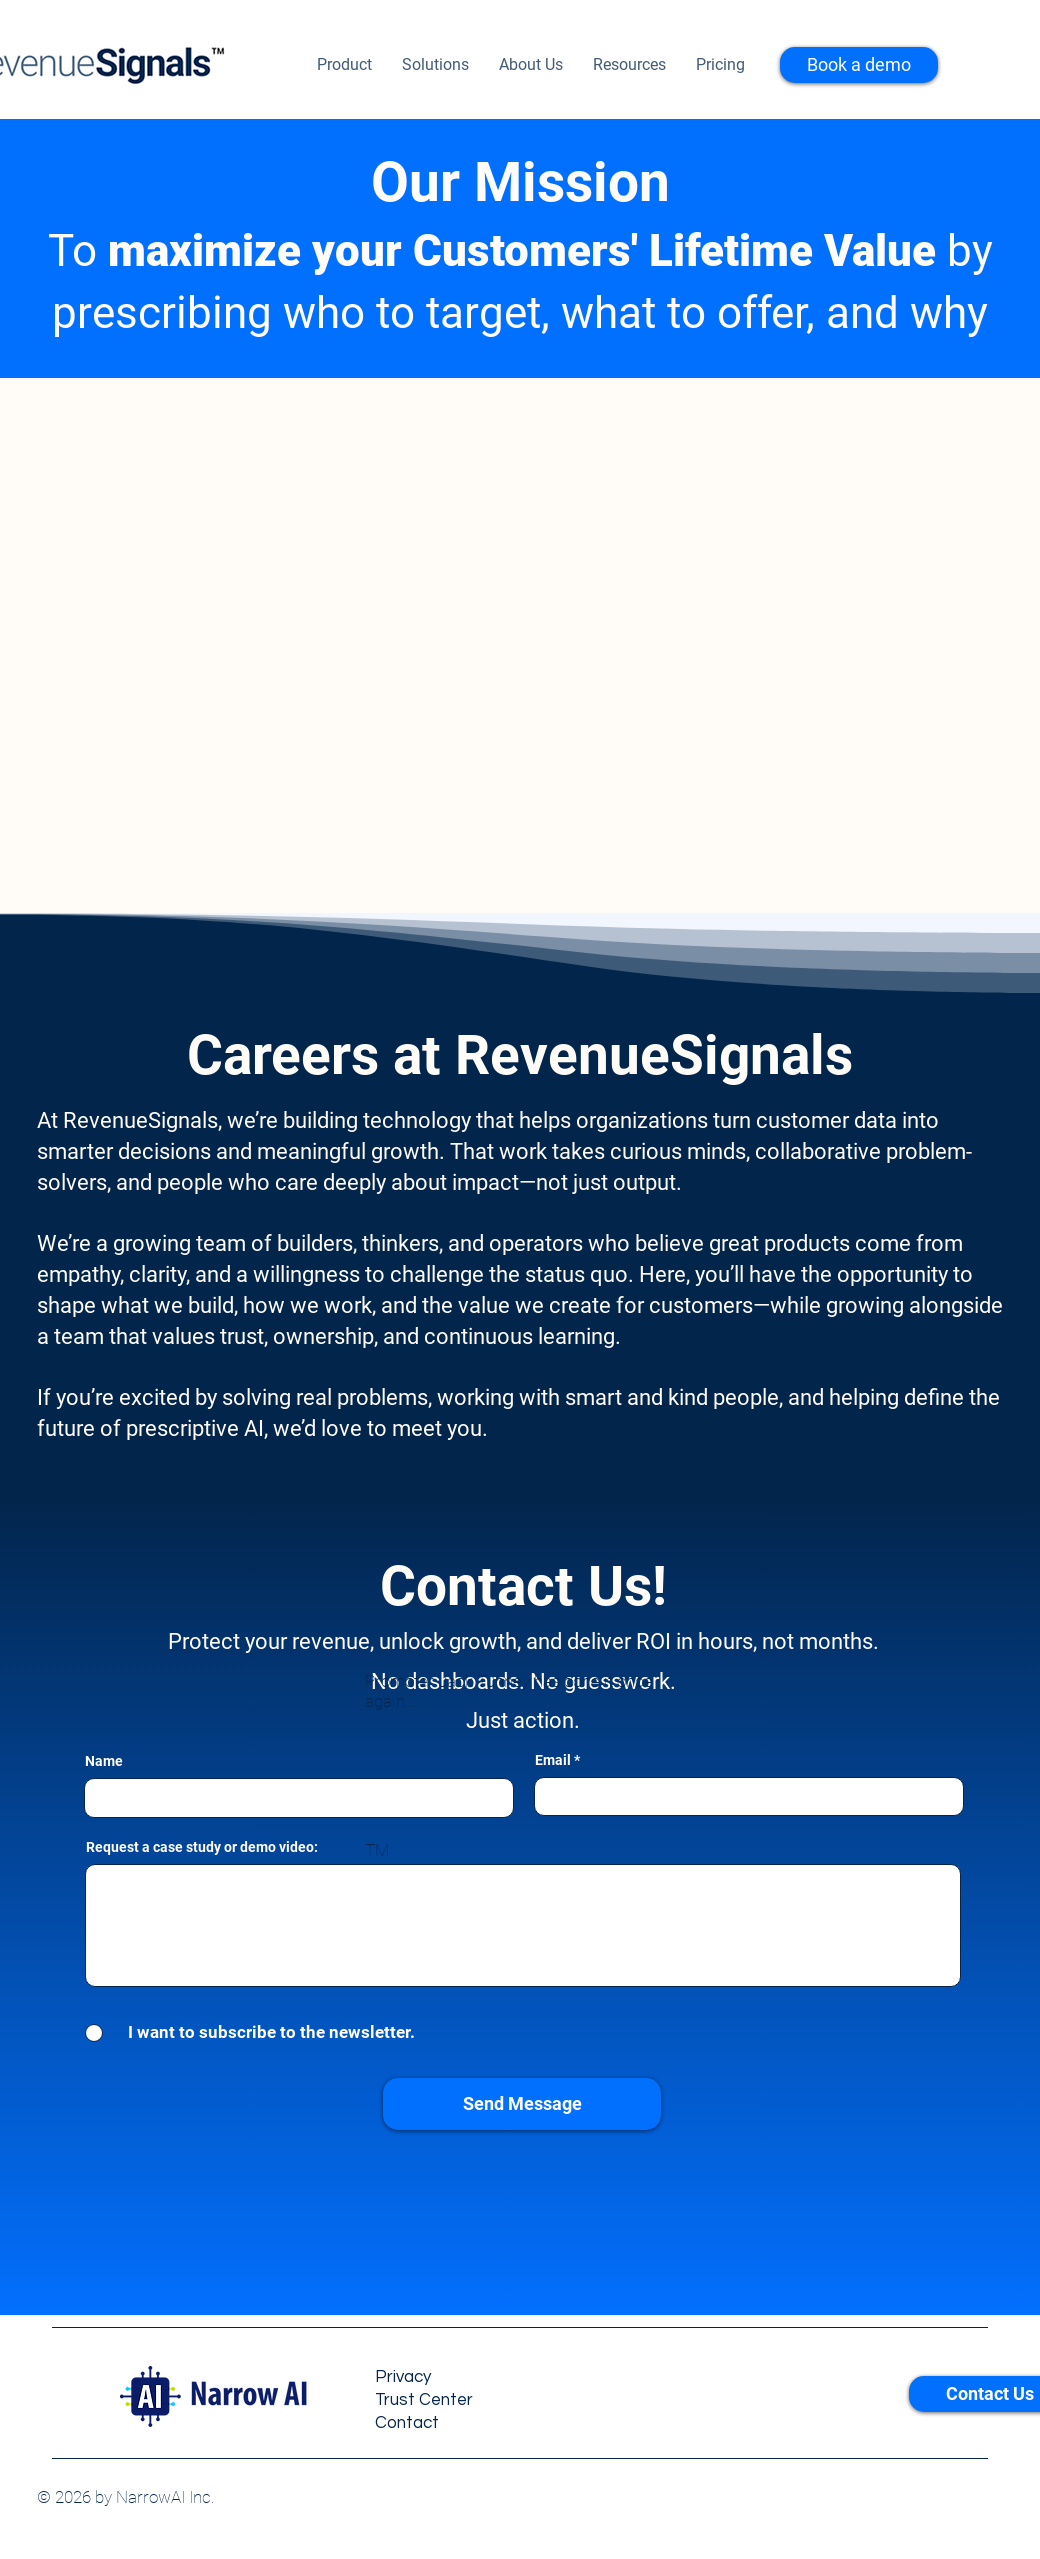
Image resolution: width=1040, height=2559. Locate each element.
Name (104, 1761)
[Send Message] (522, 2104)
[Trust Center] (469, 2400)
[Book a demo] (859, 65)
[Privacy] (469, 2377)
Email (553, 1760)
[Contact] (469, 2423)
